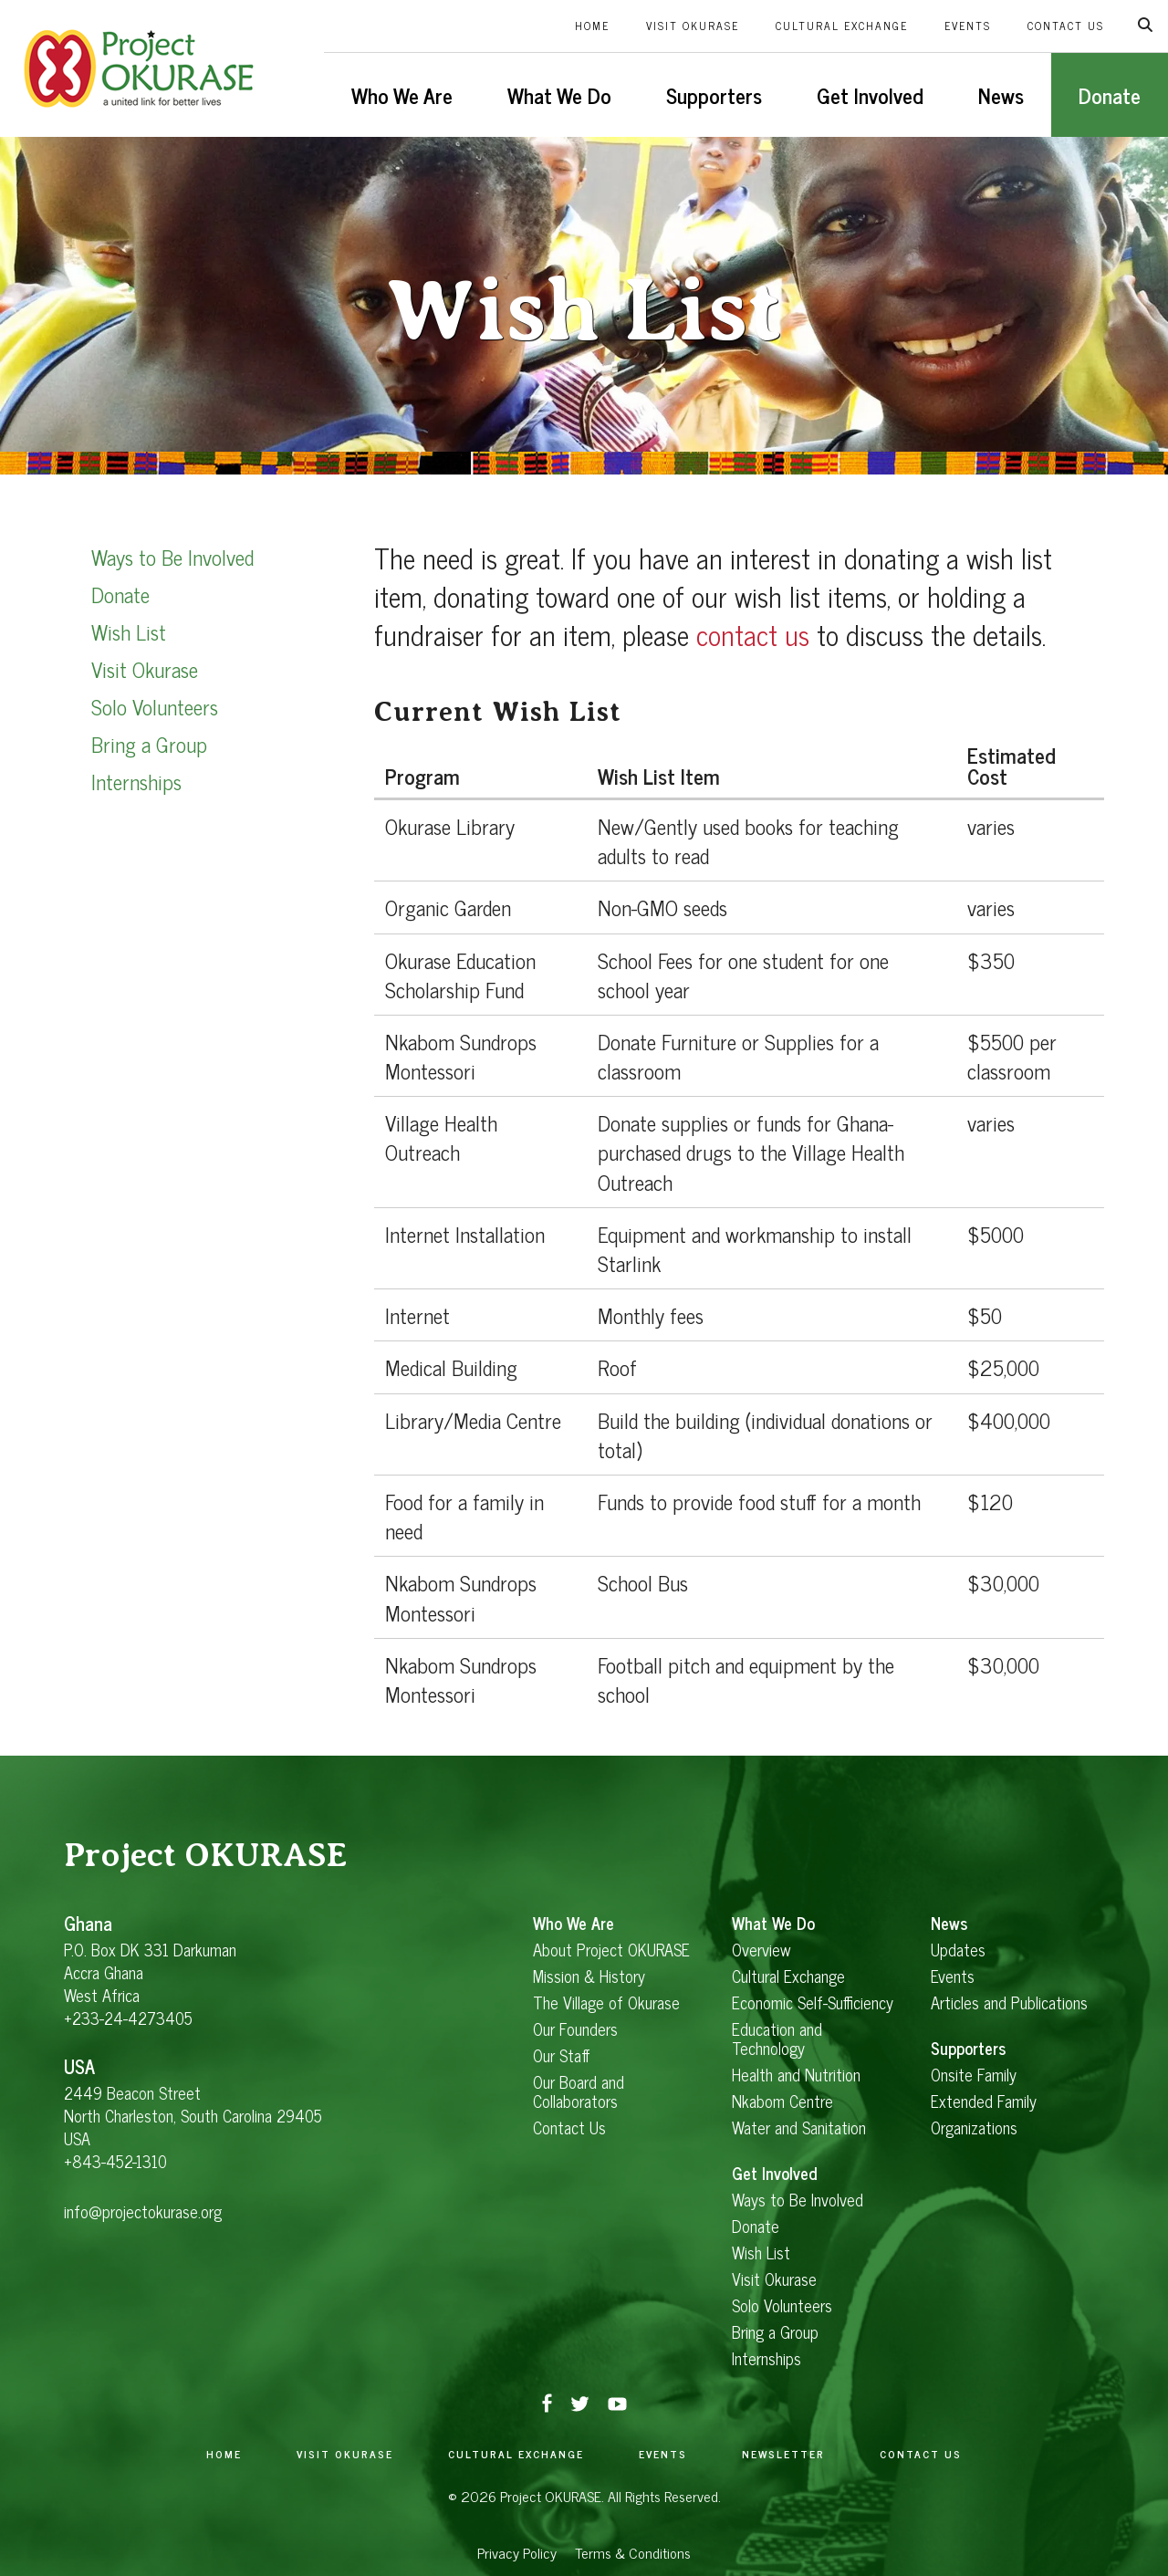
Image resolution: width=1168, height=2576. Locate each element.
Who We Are (402, 95)
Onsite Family (974, 2074)
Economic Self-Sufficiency (812, 2002)
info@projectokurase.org (143, 2211)
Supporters (714, 95)
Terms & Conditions (633, 2552)
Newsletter (783, 2454)
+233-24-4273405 (128, 2017)
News (1001, 95)
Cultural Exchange (842, 25)
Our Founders (575, 2029)
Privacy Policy (517, 2552)
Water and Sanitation (799, 2127)
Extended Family (984, 2101)
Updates (958, 1949)
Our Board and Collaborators (578, 2091)
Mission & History (589, 1976)
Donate (1110, 95)
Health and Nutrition (796, 2074)
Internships (136, 781)
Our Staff (561, 2055)
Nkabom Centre (782, 2101)
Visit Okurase (692, 25)
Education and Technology (777, 2038)
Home (592, 25)
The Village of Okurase (606, 2002)
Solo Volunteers (154, 706)
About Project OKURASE (611, 1949)
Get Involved (870, 95)
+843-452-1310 (115, 2160)
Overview (761, 1949)
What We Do (559, 95)
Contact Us (1065, 25)
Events (967, 25)
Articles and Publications (1009, 2002)
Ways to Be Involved (172, 556)
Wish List (128, 631)
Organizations (974, 2127)
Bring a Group (149, 743)
